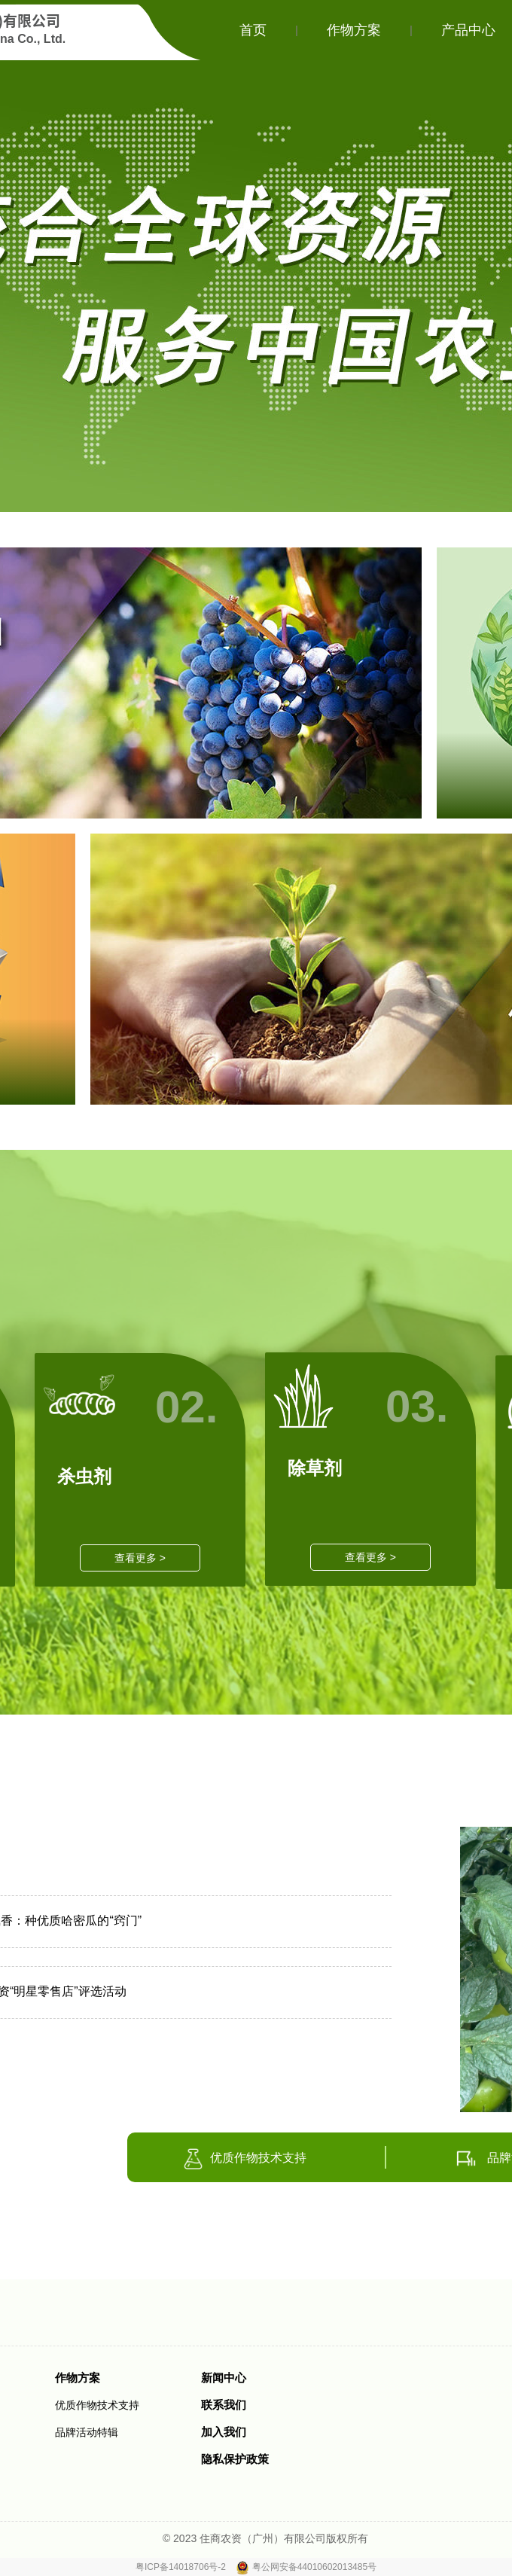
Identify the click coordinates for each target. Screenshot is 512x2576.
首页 (253, 30)
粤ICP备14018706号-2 (182, 2567)
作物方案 (354, 30)
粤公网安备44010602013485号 (314, 2567)
